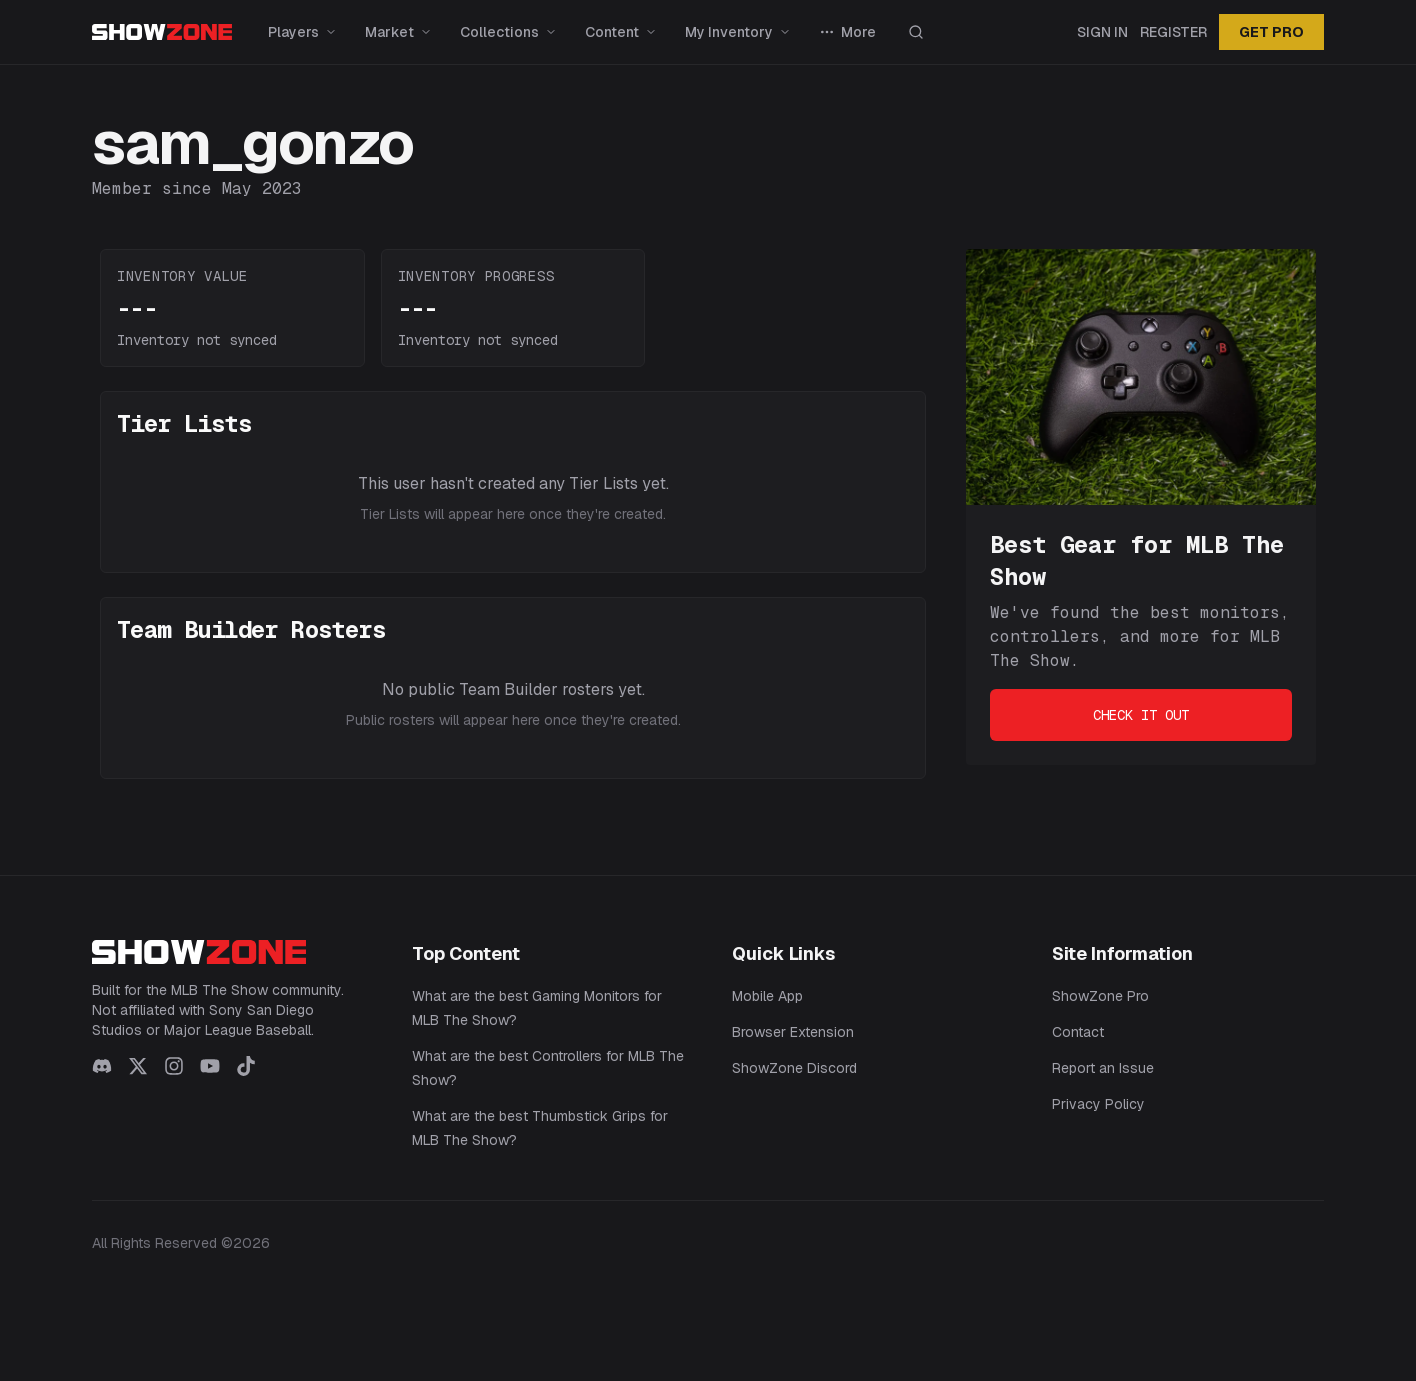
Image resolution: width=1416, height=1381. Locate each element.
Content (621, 32)
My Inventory (738, 32)
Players (302, 32)
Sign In (1102, 32)
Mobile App (767, 996)
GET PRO (1271, 32)
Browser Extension (793, 1032)
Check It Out (1141, 715)
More (847, 32)
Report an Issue (1103, 1068)
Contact (1078, 1032)
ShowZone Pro (1100, 996)
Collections (508, 32)
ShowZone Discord (794, 1068)
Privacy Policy (1098, 1104)
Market (398, 32)
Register (1173, 32)
